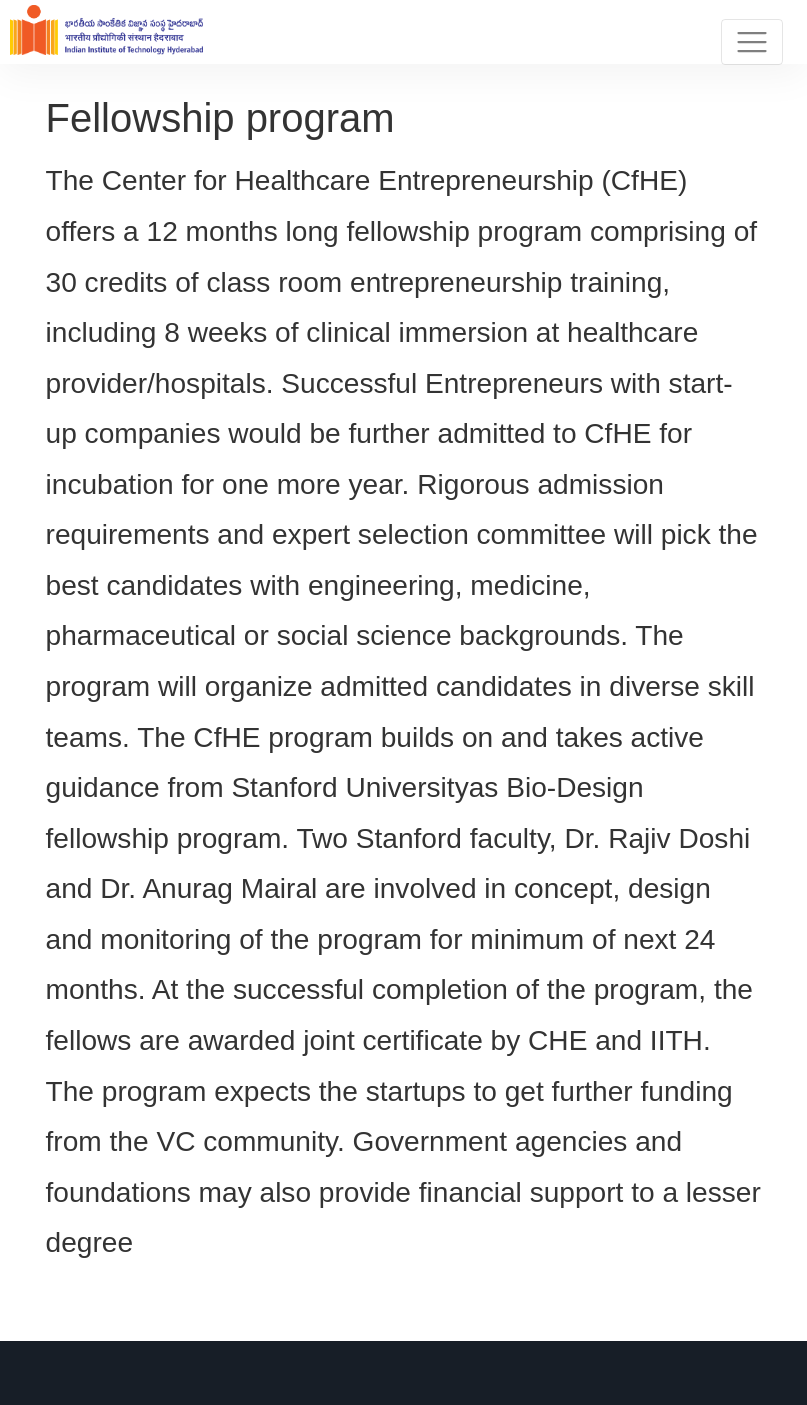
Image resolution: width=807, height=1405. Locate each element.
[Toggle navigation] (752, 42)
